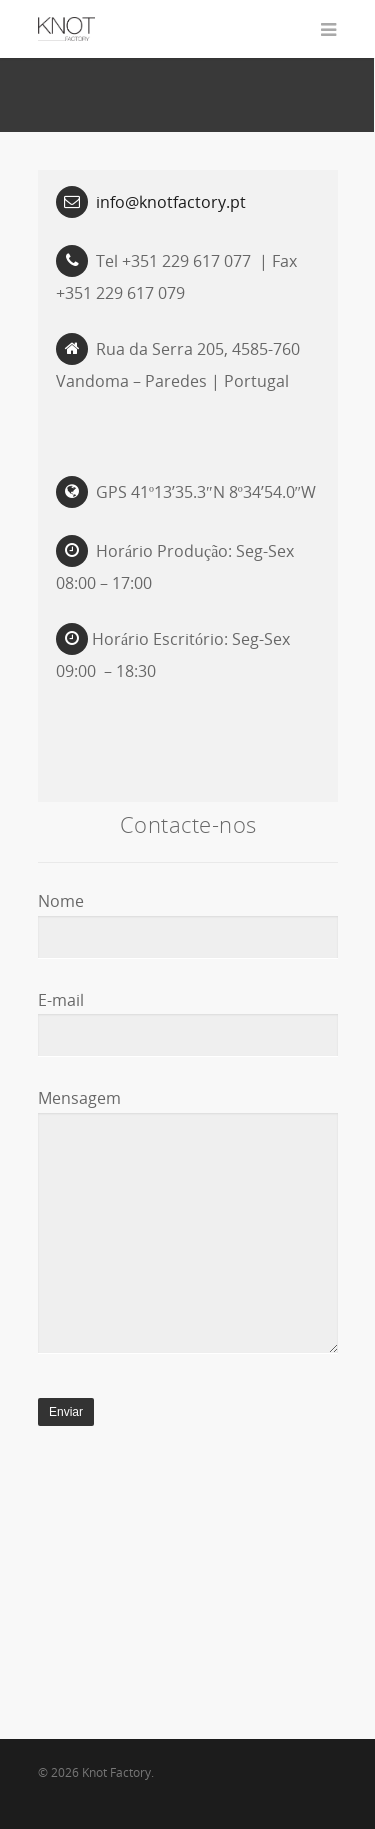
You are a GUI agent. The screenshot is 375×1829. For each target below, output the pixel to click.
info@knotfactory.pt (171, 202)
